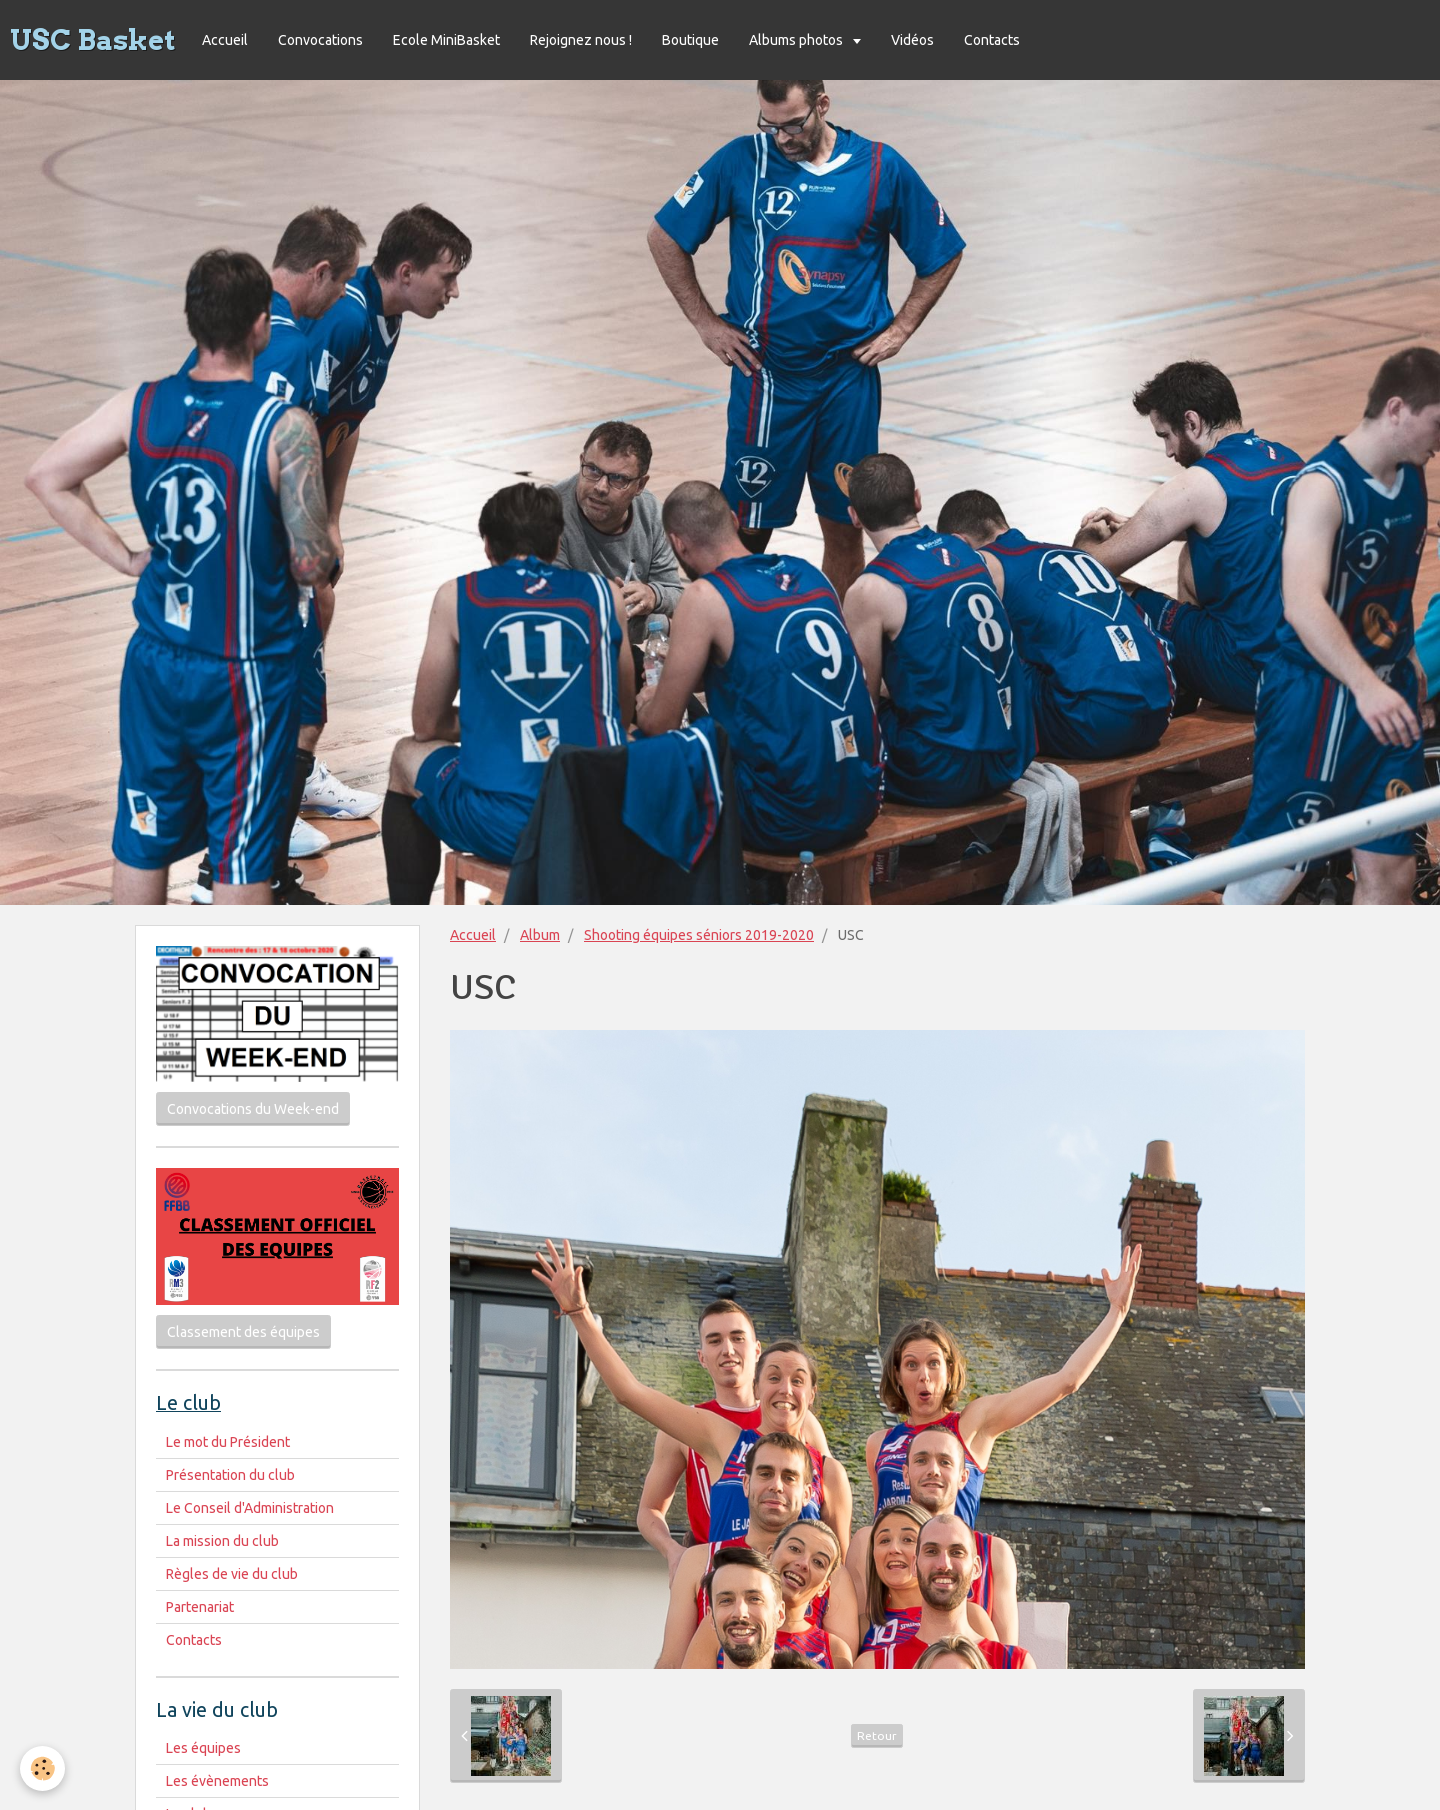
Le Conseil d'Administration (250, 1508)
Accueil (225, 40)
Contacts (992, 40)
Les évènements (217, 1781)
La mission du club (222, 1541)
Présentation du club (230, 1475)
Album (540, 935)
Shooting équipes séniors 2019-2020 (699, 935)
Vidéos (912, 40)
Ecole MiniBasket (446, 40)
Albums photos (797, 40)
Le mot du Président (228, 1442)
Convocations (320, 40)
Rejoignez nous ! (581, 40)
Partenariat (200, 1607)
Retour (877, 1735)
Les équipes (203, 1748)
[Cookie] (42, 1768)
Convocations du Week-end (253, 1109)
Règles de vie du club (232, 1574)
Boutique (690, 40)
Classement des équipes (243, 1332)
